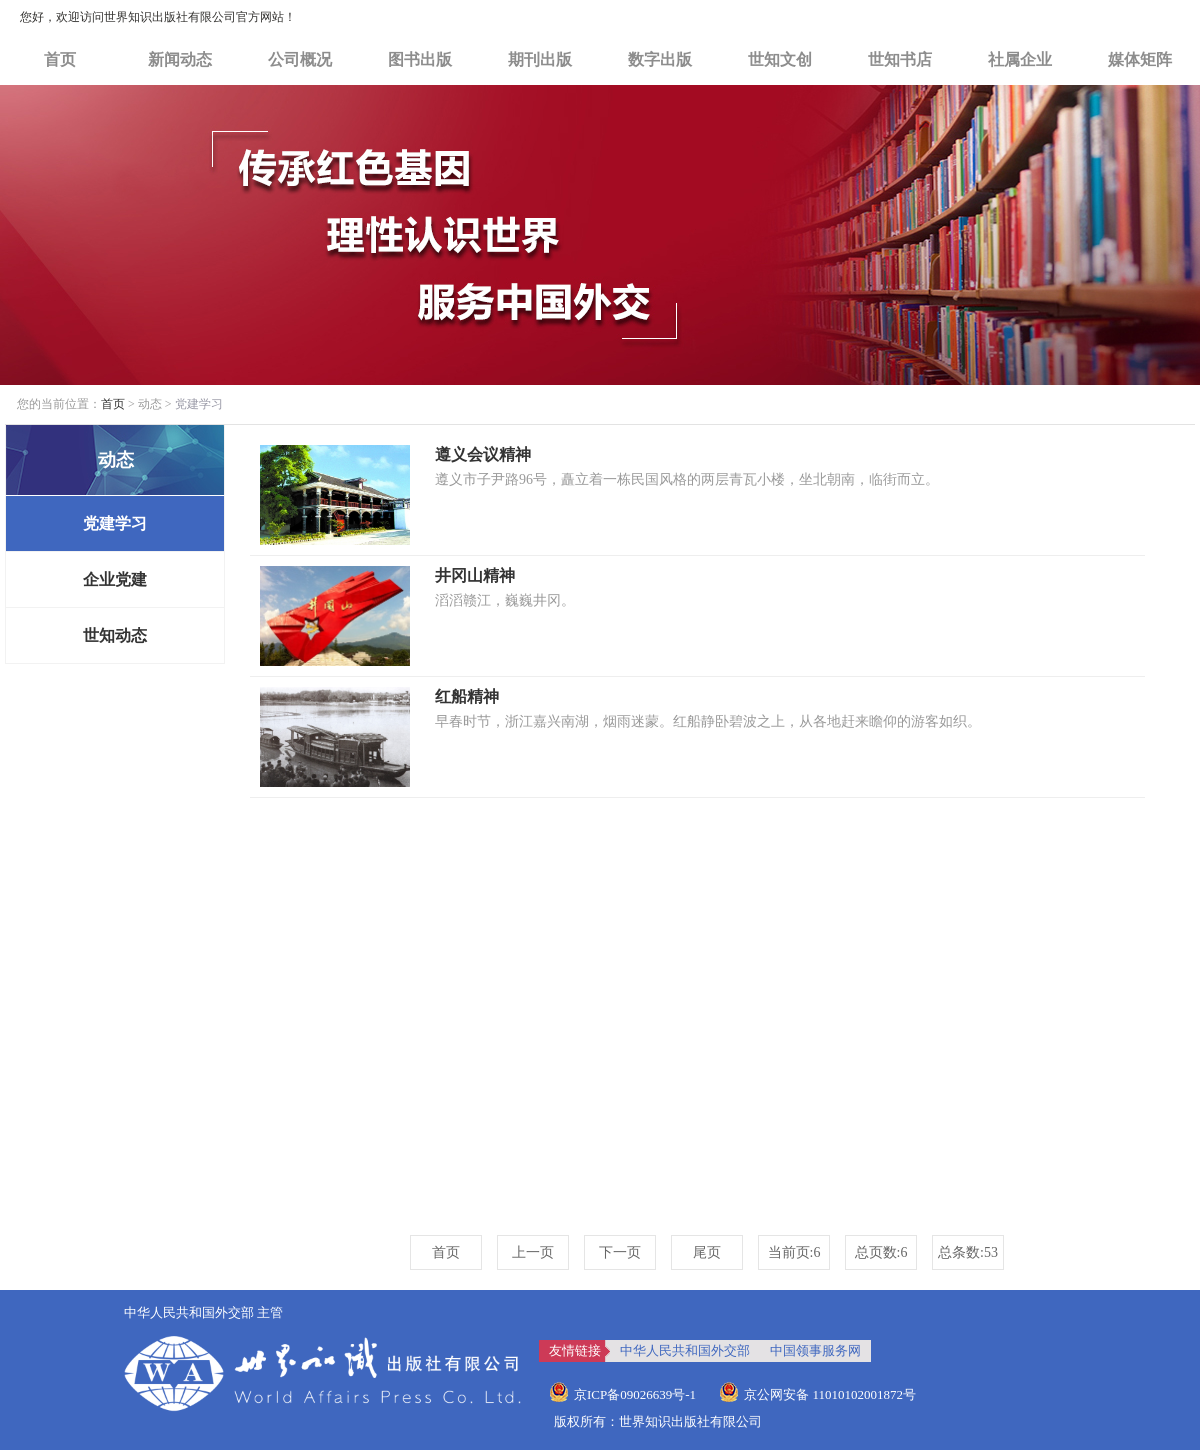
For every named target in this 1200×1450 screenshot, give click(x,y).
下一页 (620, 1252)
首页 (60, 59)
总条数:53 (968, 1252)
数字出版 (660, 59)
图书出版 (420, 59)
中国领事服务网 (815, 1350)
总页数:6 (881, 1252)
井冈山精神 (475, 575)
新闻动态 (180, 59)
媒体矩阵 (1140, 59)
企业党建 (115, 579)
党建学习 (115, 523)
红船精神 (467, 696)
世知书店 (900, 59)
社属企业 (1020, 59)
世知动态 (115, 635)
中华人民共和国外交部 (685, 1350)
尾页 (707, 1252)
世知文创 (780, 59)
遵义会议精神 (483, 454)
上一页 (533, 1252)
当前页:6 (794, 1252)
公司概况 (300, 59)
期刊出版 (540, 59)
